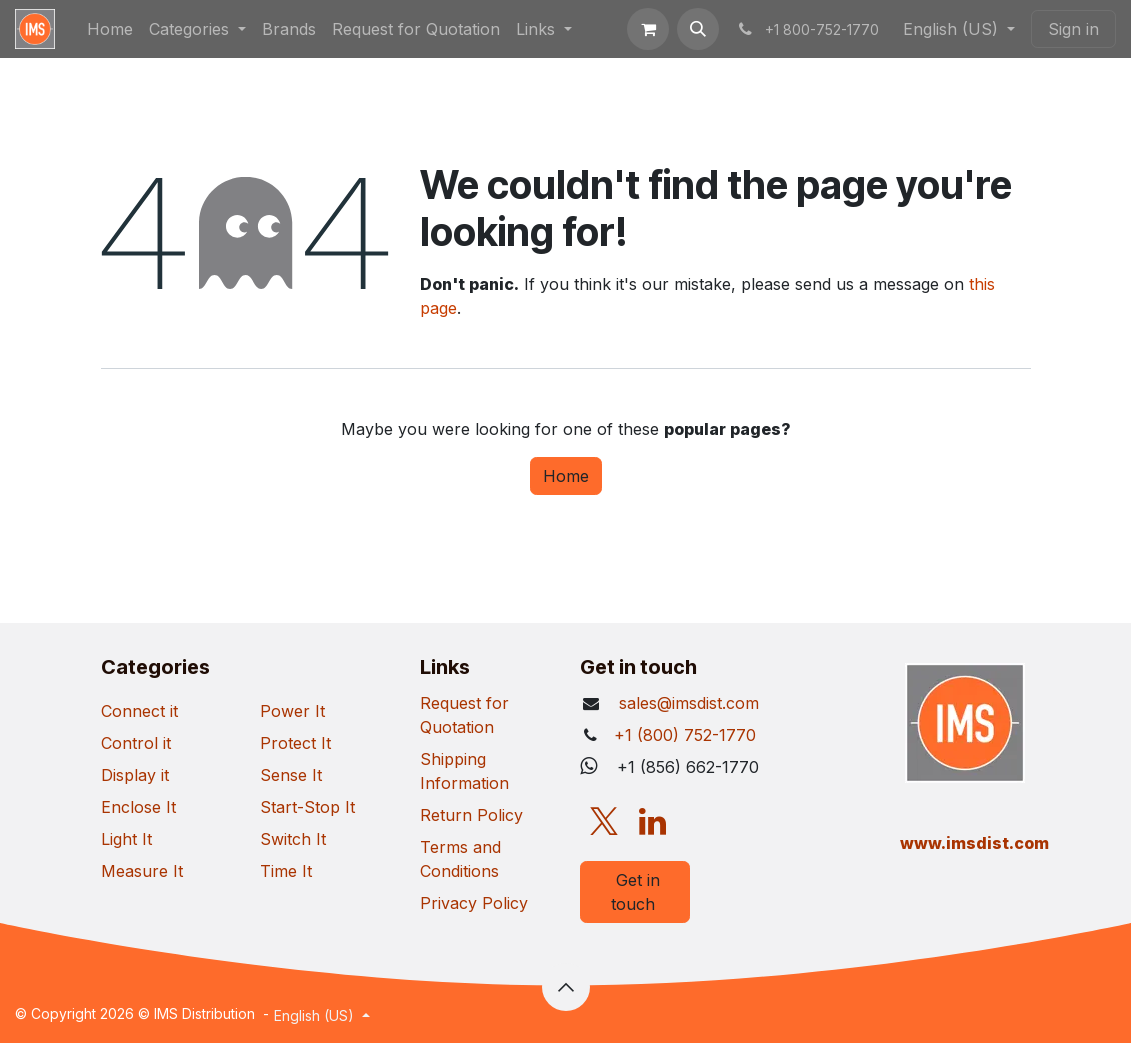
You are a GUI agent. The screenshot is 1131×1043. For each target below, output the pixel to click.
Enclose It (138, 807)
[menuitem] (110, 29)
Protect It (295, 743)
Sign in (1073, 29)
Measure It (142, 871)
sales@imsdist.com (686, 703)
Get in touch (635, 892)
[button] (698, 29)
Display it (135, 775)
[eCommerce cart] (648, 29)
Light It (126, 839)
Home (566, 476)
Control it (136, 743)
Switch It (293, 839)
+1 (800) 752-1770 (685, 735)
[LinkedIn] (652, 822)
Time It (286, 871)
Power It (292, 711)
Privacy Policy (474, 903)
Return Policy (471, 815)
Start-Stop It (307, 807)
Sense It (291, 775)
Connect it (139, 711)
